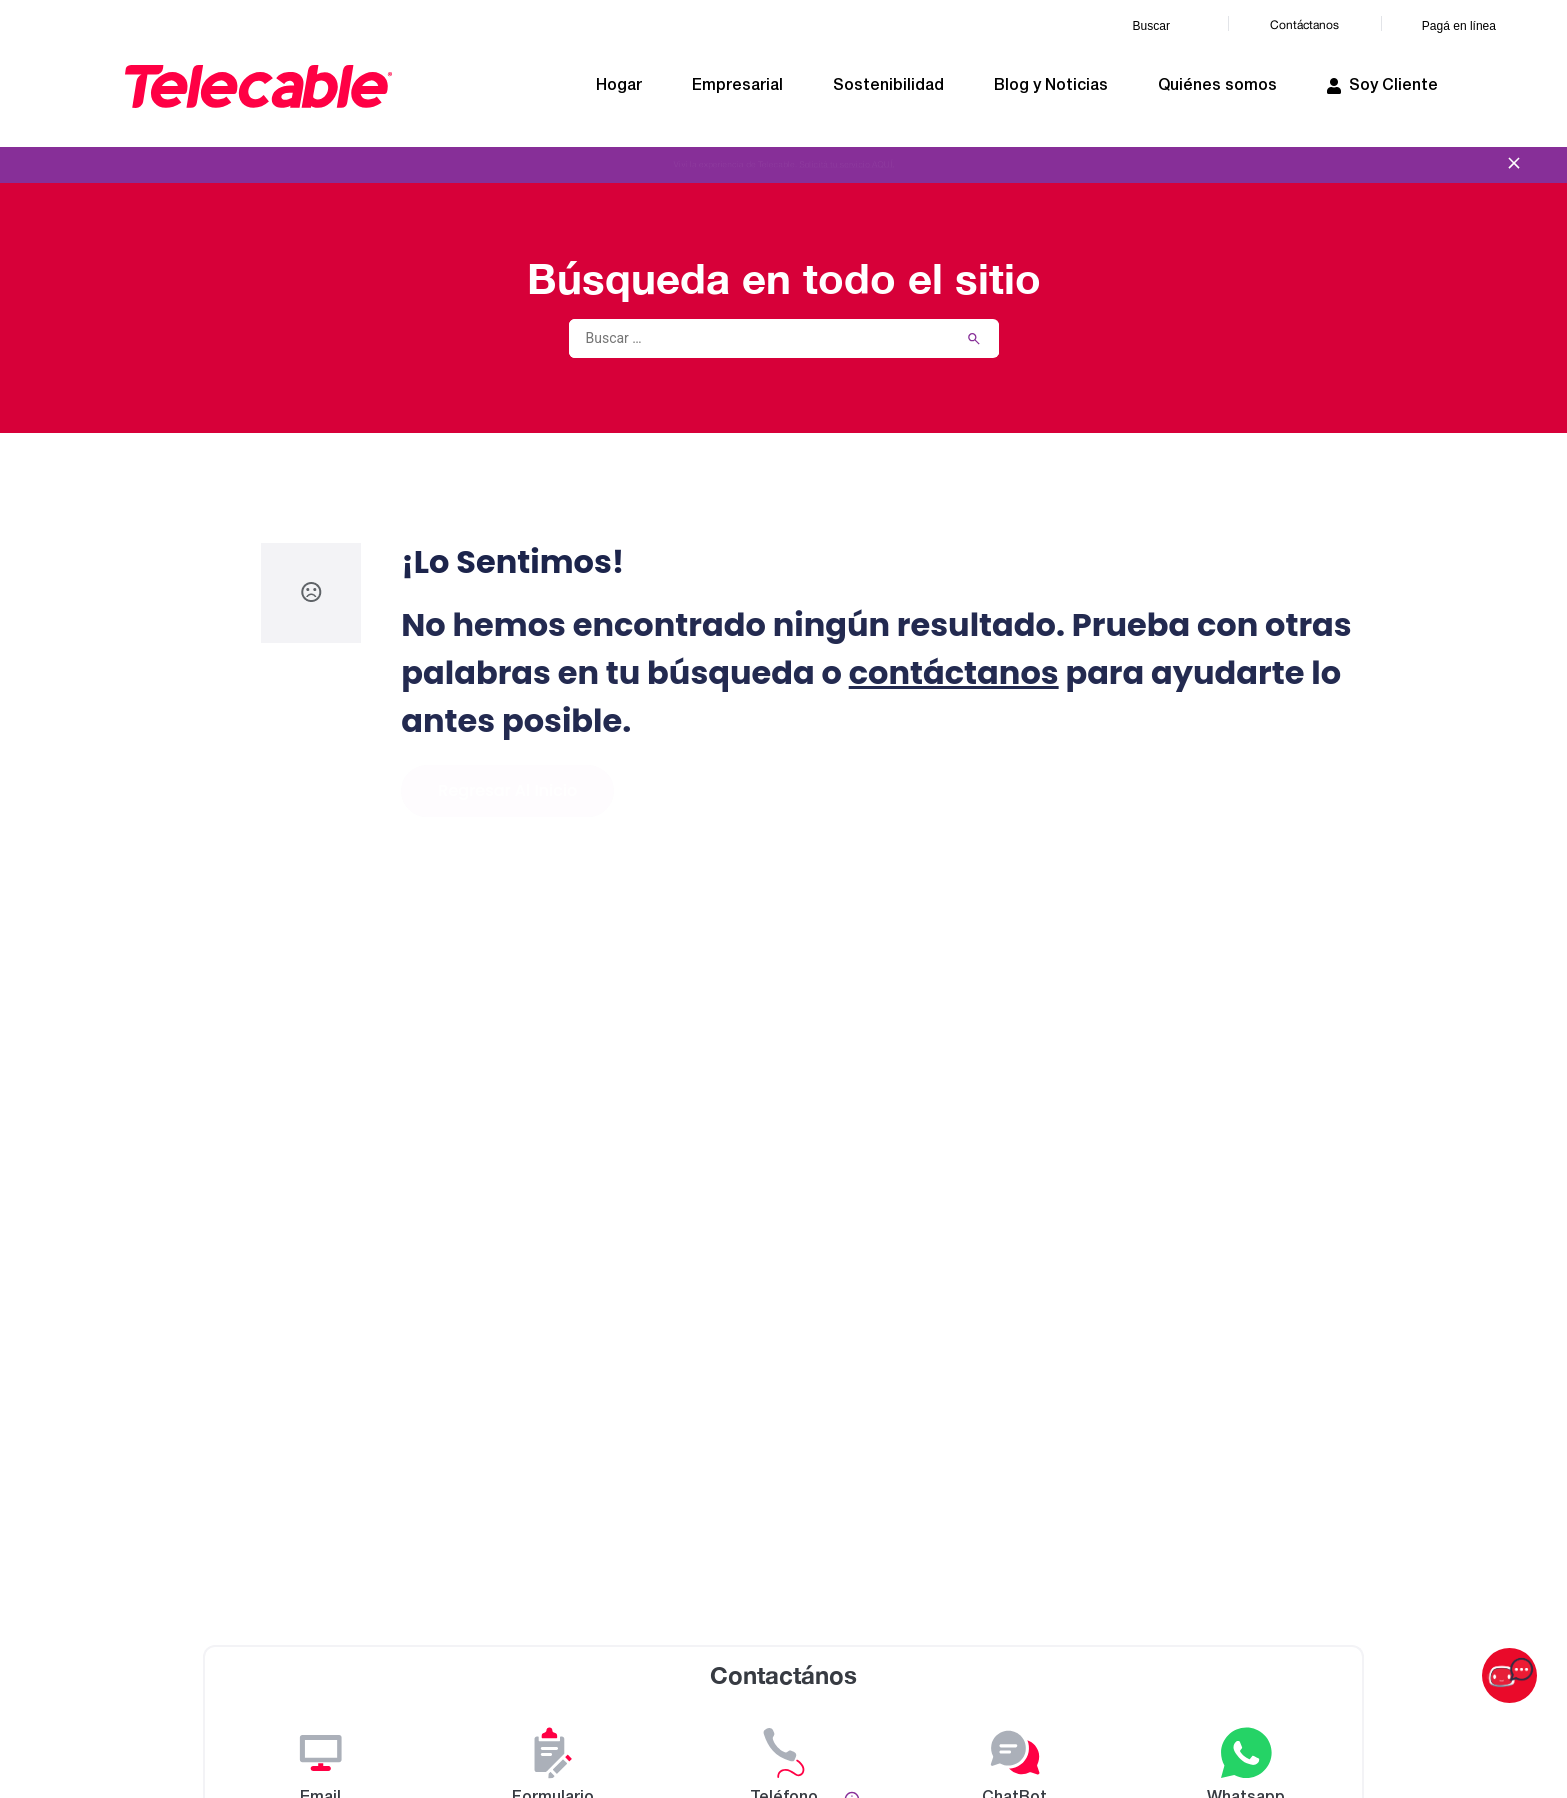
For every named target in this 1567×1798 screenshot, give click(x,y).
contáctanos (954, 672)
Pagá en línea (1459, 26)
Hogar (619, 86)
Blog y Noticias (1051, 86)
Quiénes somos (1217, 86)
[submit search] (974, 339)
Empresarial (737, 86)
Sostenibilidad (888, 86)
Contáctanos (1304, 25)
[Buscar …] (754, 338)
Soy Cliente (1382, 86)
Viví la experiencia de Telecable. (783, 165)
